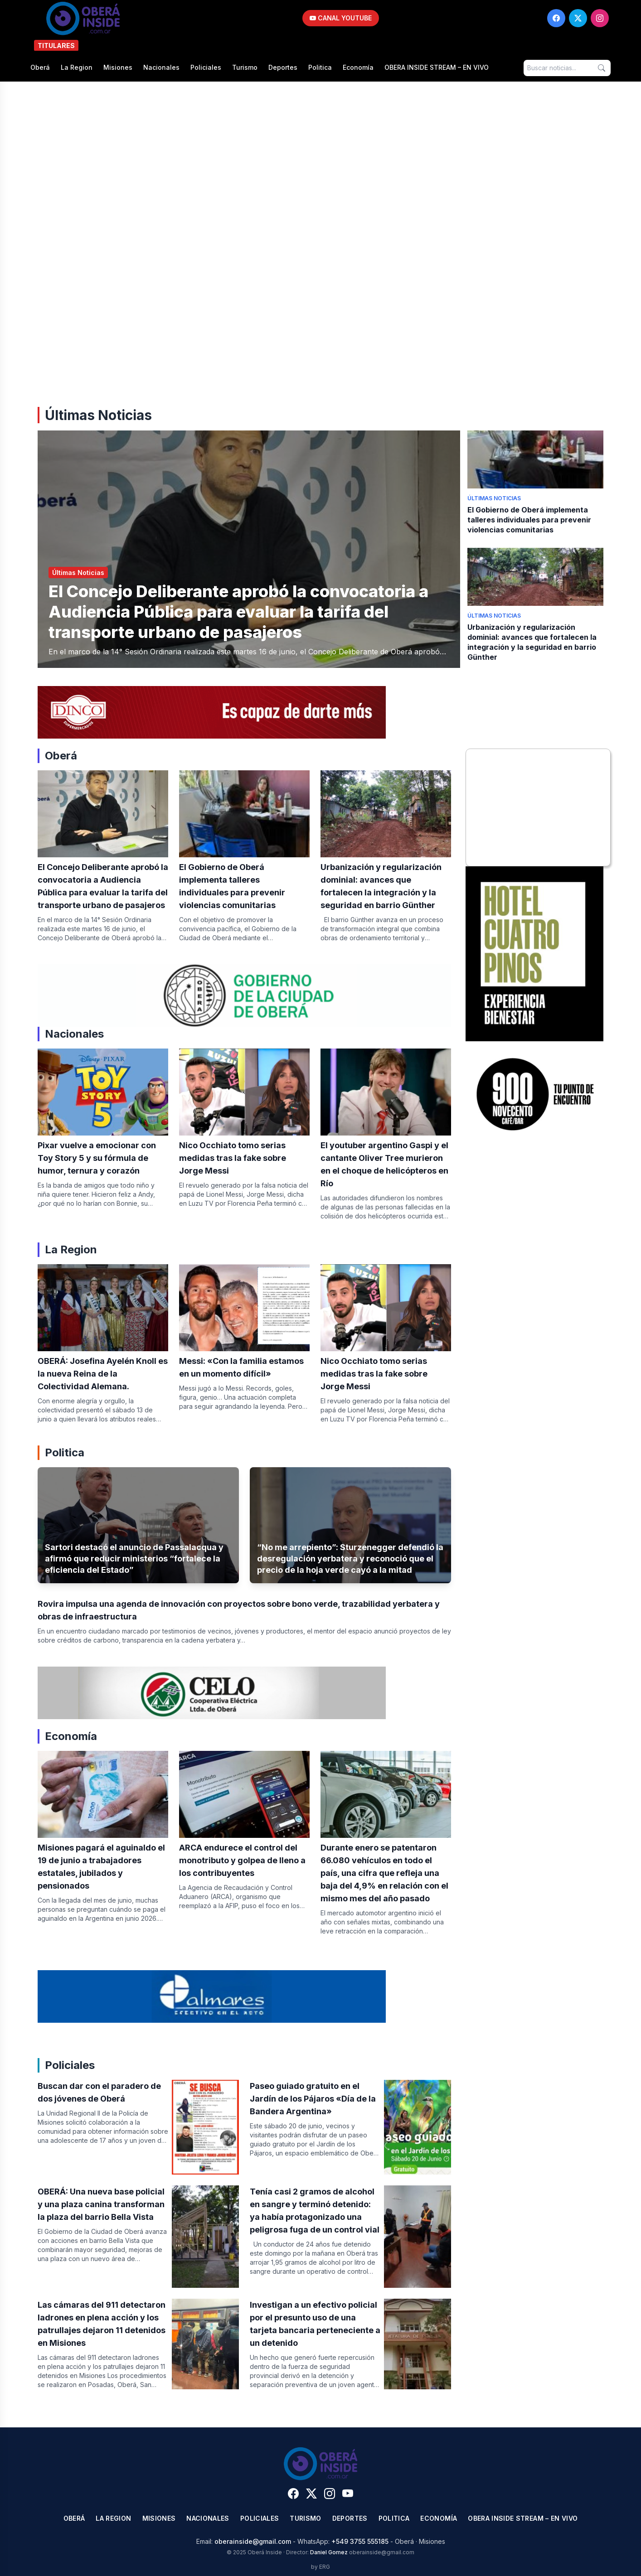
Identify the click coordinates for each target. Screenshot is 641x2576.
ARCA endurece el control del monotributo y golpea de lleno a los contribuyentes (242, 1860)
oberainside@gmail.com (252, 2541)
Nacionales (161, 67)
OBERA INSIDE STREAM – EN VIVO (436, 67)
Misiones (117, 67)
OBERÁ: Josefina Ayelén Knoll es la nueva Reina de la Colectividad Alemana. (103, 1373)
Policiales (205, 67)
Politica (320, 67)
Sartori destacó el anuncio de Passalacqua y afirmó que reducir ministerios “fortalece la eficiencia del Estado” (134, 1558)
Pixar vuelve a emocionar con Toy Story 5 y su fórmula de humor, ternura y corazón (97, 1158)
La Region (76, 67)
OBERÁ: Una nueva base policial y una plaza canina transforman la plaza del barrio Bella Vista (101, 2204)
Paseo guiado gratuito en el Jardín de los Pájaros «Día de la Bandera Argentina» (313, 2098)
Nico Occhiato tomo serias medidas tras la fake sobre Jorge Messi (232, 1158)
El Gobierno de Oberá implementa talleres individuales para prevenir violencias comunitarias (529, 519)
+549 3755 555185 (359, 2541)
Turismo (244, 67)
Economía (358, 67)
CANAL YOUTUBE (341, 18)
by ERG (320, 2566)
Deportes (282, 67)
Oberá (40, 67)
